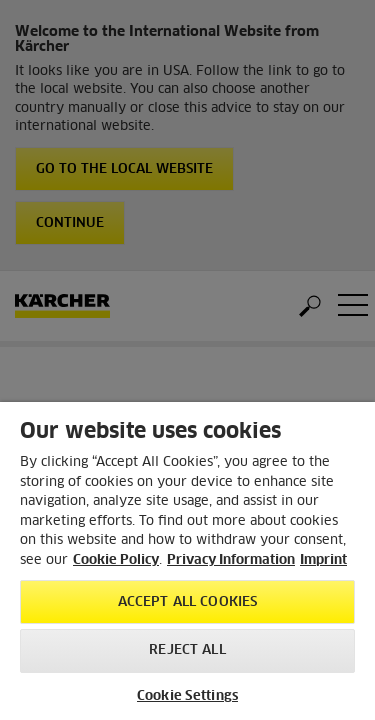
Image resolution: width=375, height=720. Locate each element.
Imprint (323, 560)
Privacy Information (231, 560)
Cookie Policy (116, 560)
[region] (187, 561)
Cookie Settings (187, 696)
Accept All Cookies (187, 602)
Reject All (187, 650)
